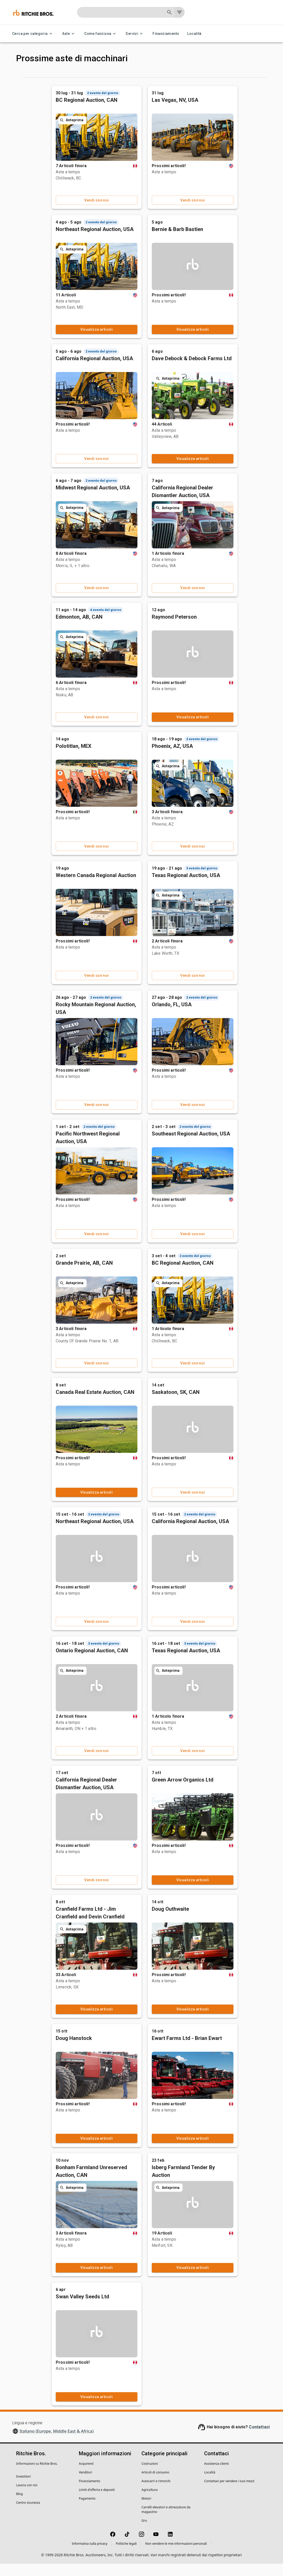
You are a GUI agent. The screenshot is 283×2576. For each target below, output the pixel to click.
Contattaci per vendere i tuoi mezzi (229, 2493)
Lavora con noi (26, 2497)
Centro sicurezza (28, 2515)
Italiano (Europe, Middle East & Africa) (56, 2443)
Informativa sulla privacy (90, 2556)
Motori (146, 2511)
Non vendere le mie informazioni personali (176, 2556)
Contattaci (259, 2439)
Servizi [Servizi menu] (135, 33)
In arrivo (125, 78)
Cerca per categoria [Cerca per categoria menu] (33, 33)
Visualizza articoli (143, 342)
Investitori (23, 2489)
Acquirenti (86, 2476)
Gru (144, 2533)
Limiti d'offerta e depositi (97, 2502)
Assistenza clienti (216, 2476)
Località (194, 33)
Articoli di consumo (155, 2484)
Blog (19, 2506)
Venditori (85, 2484)
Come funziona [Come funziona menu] (100, 33)
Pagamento (87, 2511)
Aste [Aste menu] (69, 33)
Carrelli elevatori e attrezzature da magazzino (166, 2521)
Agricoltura (149, 2502)
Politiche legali (126, 2556)
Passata (167, 78)
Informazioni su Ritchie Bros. (37, 2476)
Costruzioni (150, 2476)
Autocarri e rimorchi (156, 2493)
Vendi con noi (143, 212)
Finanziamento (165, 33)
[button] (54, 101)
